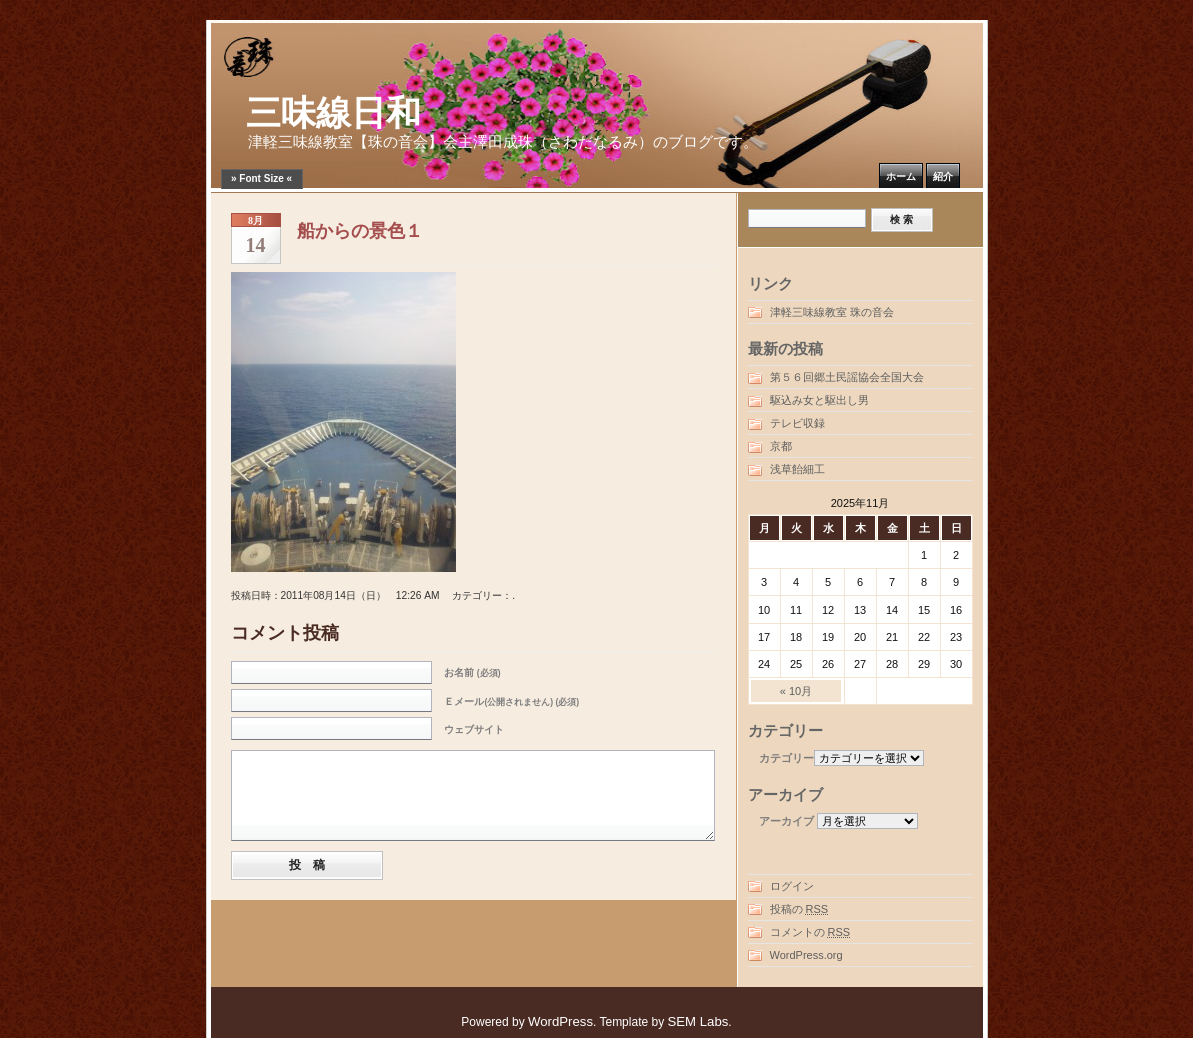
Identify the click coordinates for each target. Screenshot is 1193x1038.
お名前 (472, 672)
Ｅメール (511, 701)
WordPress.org (806, 955)
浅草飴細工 (797, 469)
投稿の (799, 909)
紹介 (943, 176)
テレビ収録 (797, 423)
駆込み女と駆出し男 (819, 400)
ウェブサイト (474, 729)
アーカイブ (786, 821)
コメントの (810, 932)
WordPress (560, 1021)
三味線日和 (333, 113)
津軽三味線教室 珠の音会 (832, 312)
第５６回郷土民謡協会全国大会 (847, 377)
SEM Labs (697, 1021)
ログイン (792, 886)
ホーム (901, 176)
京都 (781, 446)
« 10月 (796, 691)
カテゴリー (786, 758)
